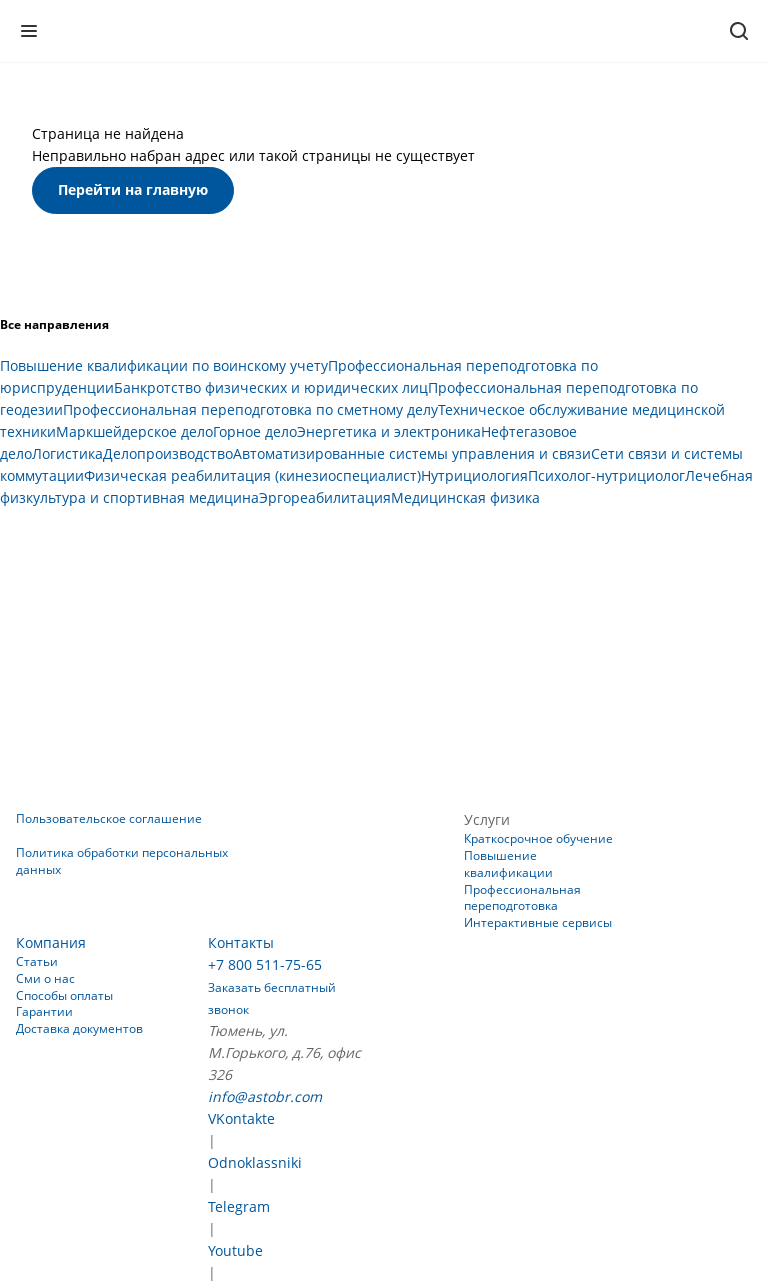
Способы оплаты (64, 995)
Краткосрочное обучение (538, 838)
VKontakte (241, 1118)
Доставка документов (79, 1028)
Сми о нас (45, 978)
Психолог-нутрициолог (606, 475)
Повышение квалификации (508, 864)
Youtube (235, 1250)
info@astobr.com (265, 1096)
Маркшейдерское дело (134, 431)
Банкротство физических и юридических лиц (271, 387)
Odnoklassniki (255, 1162)
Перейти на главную (133, 189)
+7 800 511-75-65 (265, 964)
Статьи (37, 961)
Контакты (241, 942)
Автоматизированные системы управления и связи (412, 453)
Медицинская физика (465, 497)
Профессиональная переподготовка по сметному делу (250, 409)
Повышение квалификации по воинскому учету (164, 365)
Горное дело (255, 431)
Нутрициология (474, 475)
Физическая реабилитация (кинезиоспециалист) (252, 475)
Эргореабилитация (325, 497)
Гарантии (44, 1011)
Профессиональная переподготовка (522, 898)
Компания (51, 942)
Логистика (67, 453)
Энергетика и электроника (389, 431)
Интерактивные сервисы (538, 922)
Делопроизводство (168, 453)
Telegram (239, 1206)
